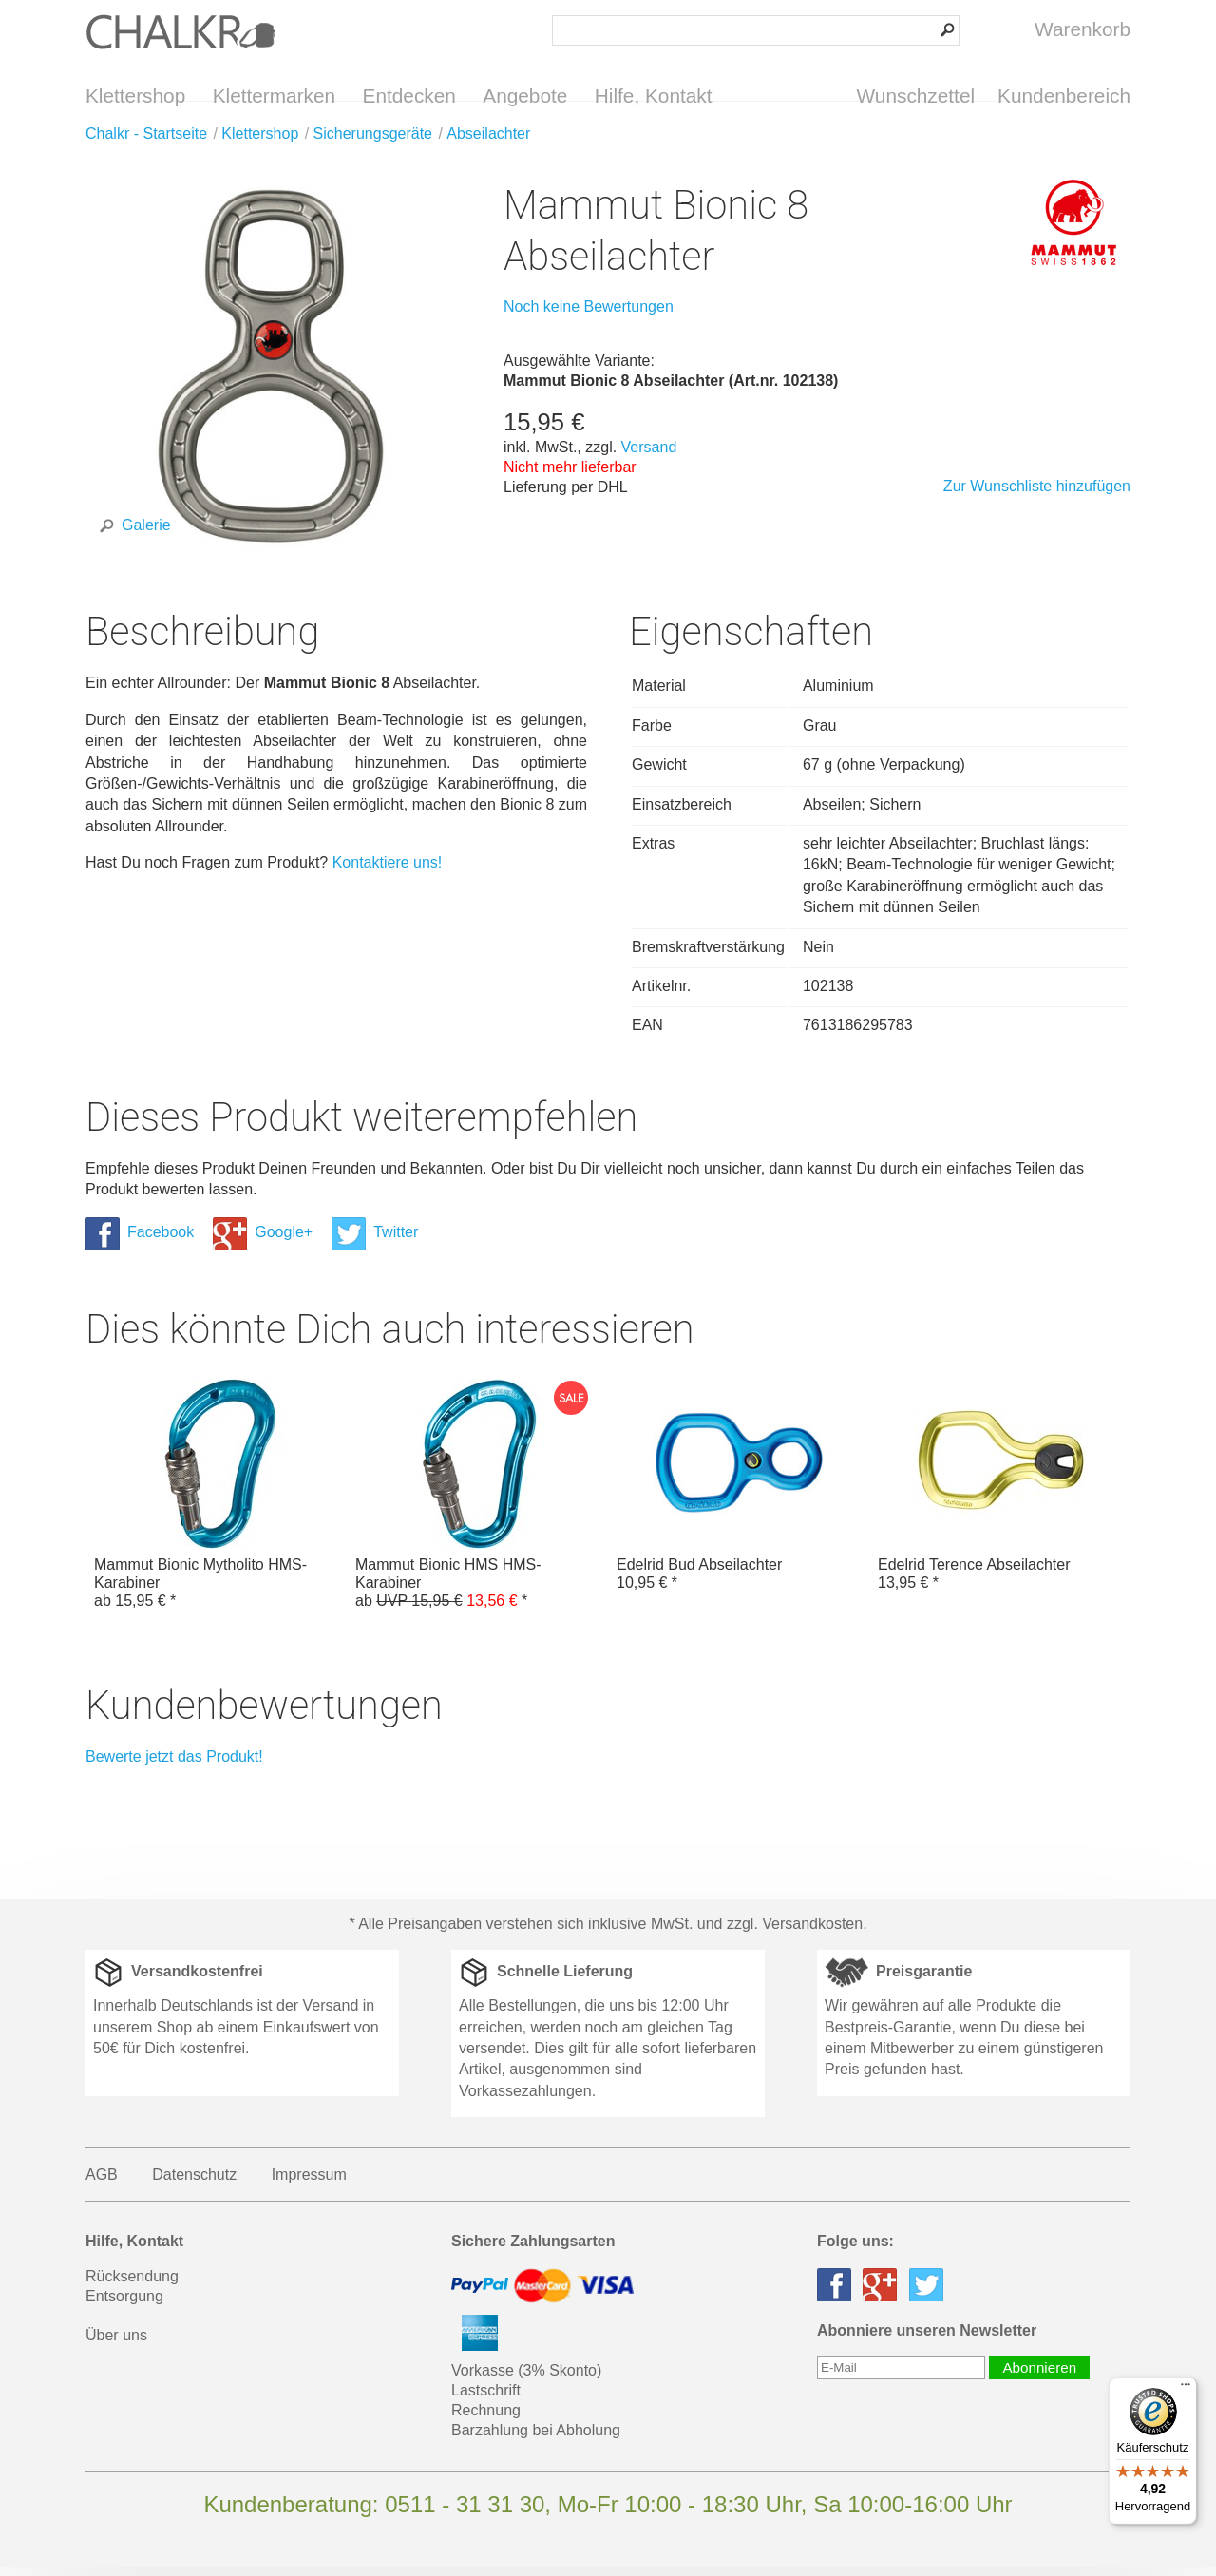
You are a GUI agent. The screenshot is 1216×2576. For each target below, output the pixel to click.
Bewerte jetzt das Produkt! (174, 1765)
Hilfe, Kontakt (653, 95)
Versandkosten (812, 1932)
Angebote (525, 95)
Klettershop (135, 95)
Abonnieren (1039, 2376)
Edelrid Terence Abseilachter (1000, 1493)
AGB (102, 2183)
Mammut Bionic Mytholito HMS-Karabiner (216, 1503)
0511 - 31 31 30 (464, 2513)
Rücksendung (132, 2285)
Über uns (116, 2344)
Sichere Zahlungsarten (533, 2250)
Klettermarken (274, 95)
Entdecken (409, 95)
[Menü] (1185, 2388)
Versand (649, 456)
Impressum (309, 2183)
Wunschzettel (916, 95)
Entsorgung (124, 2305)
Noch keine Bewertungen (589, 315)
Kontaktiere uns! (387, 871)
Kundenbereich (1064, 95)
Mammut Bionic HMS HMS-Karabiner (477, 1503)
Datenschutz (194, 2183)
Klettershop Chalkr (181, 31)
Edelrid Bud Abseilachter (739, 1493)
